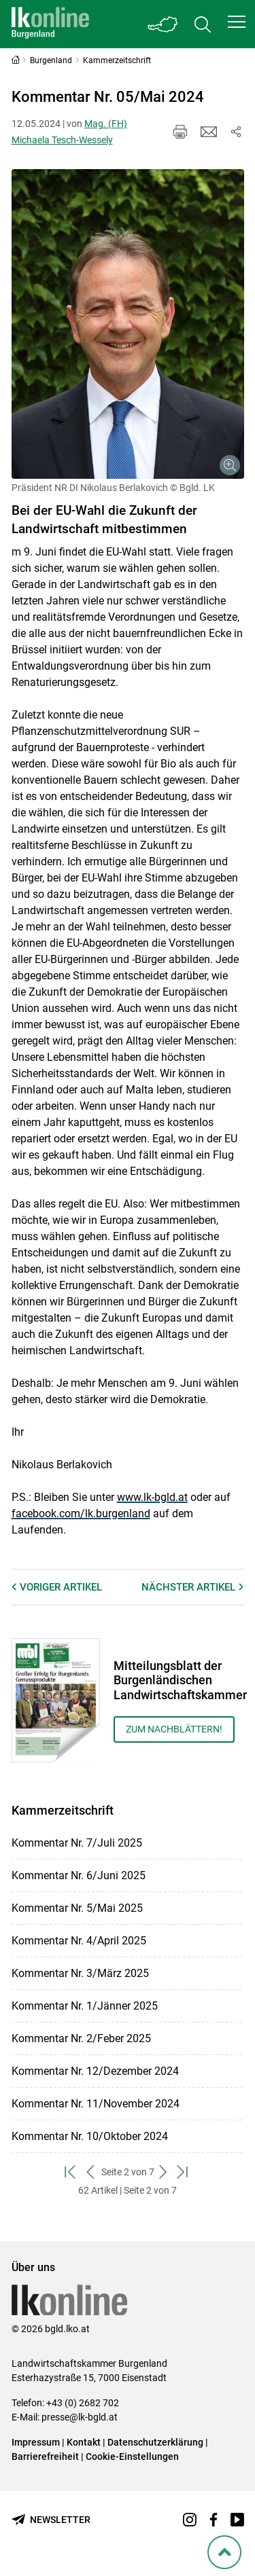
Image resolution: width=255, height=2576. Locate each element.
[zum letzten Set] (183, 2172)
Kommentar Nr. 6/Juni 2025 (79, 1875)
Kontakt (84, 2442)
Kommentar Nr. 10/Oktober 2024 (90, 2136)
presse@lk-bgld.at (79, 2417)
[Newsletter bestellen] (51, 2520)
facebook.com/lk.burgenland (81, 1513)
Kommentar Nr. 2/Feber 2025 (81, 2038)
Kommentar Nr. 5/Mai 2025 (77, 1908)
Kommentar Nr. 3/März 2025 (80, 1973)
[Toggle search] (202, 24)
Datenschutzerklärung (155, 2442)
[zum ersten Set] (71, 2172)
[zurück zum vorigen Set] (91, 2172)
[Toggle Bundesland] (163, 24)
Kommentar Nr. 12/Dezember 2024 (95, 2071)
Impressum (36, 2442)
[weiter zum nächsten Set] (164, 2172)
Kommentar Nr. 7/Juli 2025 (77, 1842)
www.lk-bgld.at (152, 1497)
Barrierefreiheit (45, 2456)
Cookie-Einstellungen (132, 2456)
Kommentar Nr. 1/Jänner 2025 (85, 2005)
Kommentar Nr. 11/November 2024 (96, 2103)
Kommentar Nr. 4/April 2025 (79, 1940)
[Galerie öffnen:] (128, 324)
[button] (236, 21)
